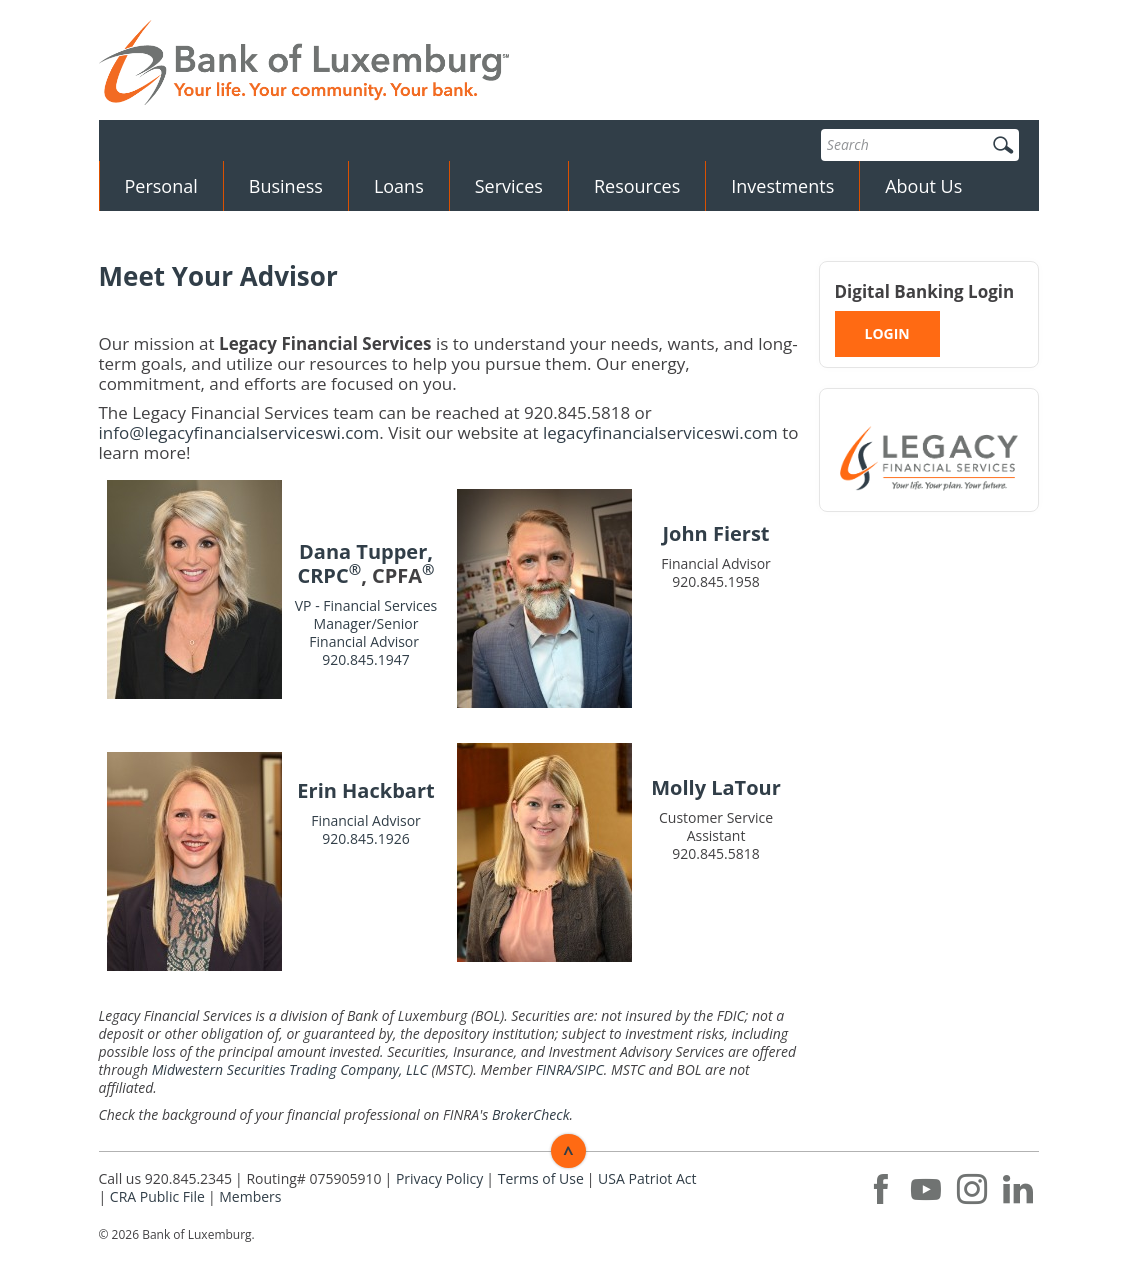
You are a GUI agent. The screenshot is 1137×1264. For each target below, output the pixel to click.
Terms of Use (541, 1178)
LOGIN (887, 333)
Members (250, 1196)
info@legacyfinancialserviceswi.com (239, 432)
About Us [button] (923, 186)
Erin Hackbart (365, 790)
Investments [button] (782, 186)
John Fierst (715, 533)
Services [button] (509, 186)
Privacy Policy (439, 1178)
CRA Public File (157, 1196)
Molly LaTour (716, 787)
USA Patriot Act (647, 1178)
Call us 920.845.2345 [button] (166, 1178)
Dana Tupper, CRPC (365, 563)
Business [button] (286, 186)
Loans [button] (399, 186)
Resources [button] (637, 186)
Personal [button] (161, 186)
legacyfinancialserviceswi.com (660, 432)
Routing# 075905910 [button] (313, 1178)
